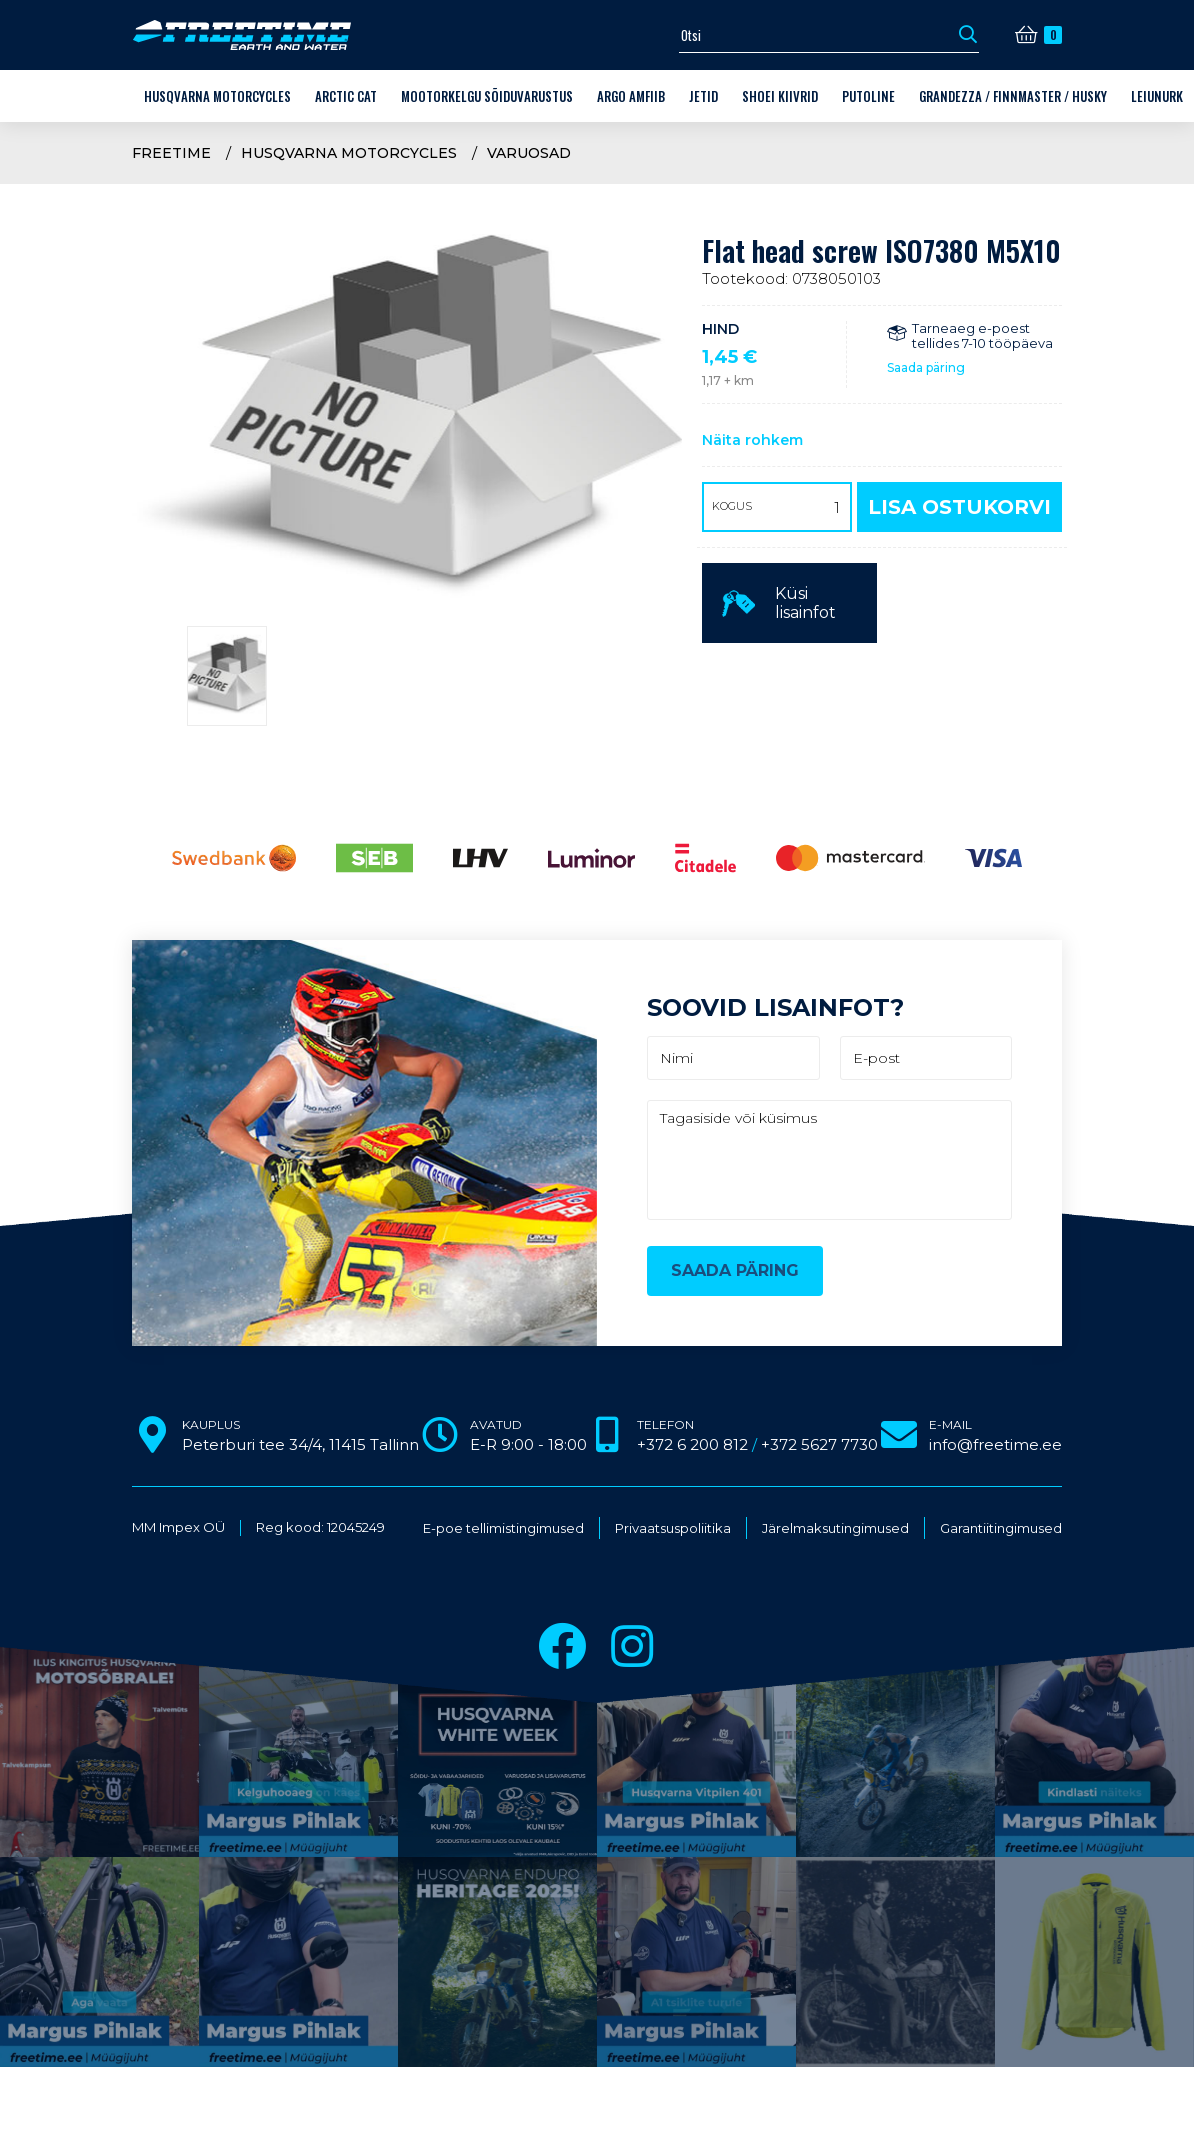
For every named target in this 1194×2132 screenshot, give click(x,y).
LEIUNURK (1157, 96)
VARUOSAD (529, 153)
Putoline (868, 96)
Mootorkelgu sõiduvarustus (487, 96)
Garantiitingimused (1001, 1528)
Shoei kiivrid (780, 96)
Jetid (703, 96)
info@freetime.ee (995, 1444)
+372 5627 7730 (819, 1444)
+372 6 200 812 (692, 1444)
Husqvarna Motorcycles (217, 96)
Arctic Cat (346, 96)
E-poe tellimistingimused (503, 1528)
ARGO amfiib (631, 96)
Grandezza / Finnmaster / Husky (1013, 96)
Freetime (171, 153)
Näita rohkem (752, 440)
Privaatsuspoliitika (673, 1528)
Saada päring (926, 367)
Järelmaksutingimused (835, 1528)
